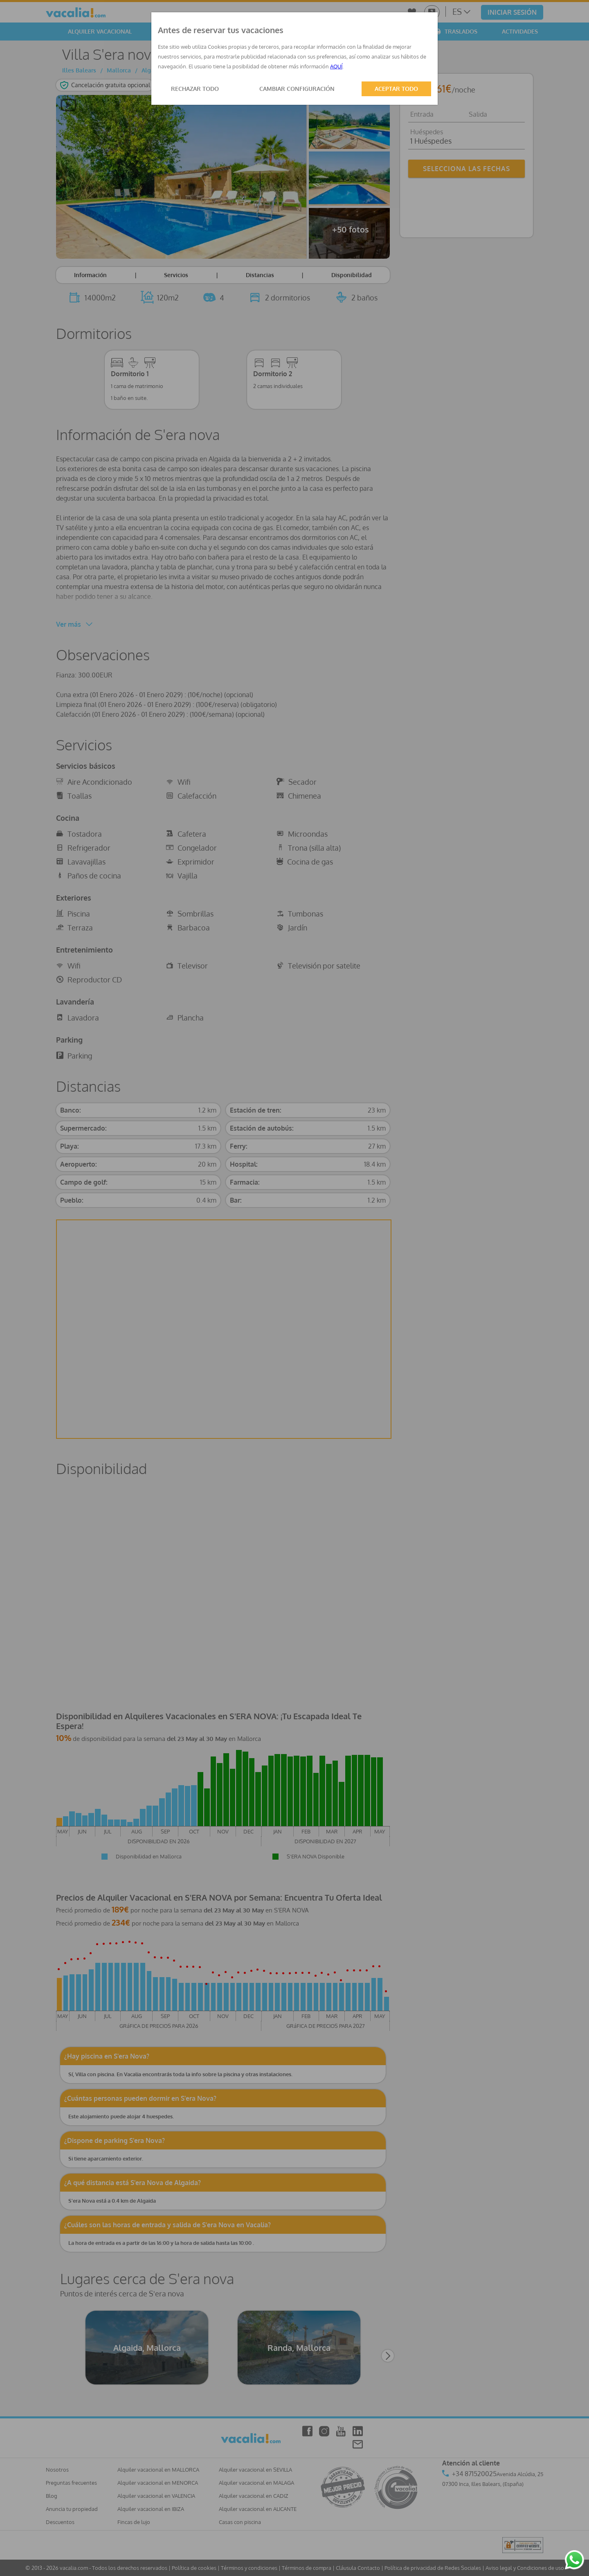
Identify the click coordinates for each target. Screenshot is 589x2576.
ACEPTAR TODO (396, 88)
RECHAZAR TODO (195, 88)
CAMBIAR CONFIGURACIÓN (297, 88)
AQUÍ (336, 66)
